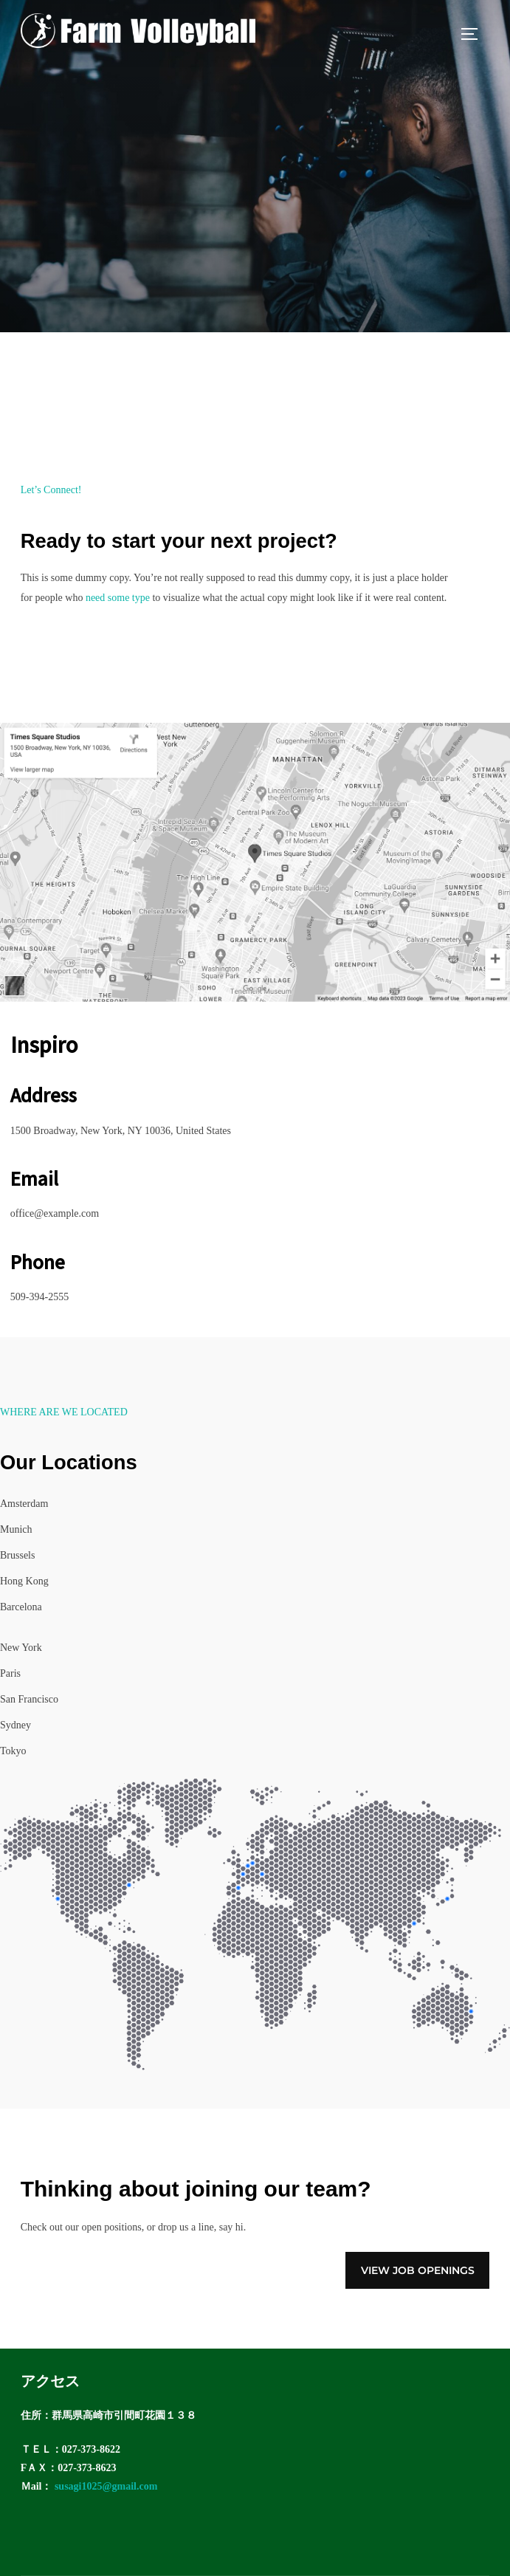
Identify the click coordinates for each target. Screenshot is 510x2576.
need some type (118, 597)
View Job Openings (418, 2270)
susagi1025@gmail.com (106, 2486)
